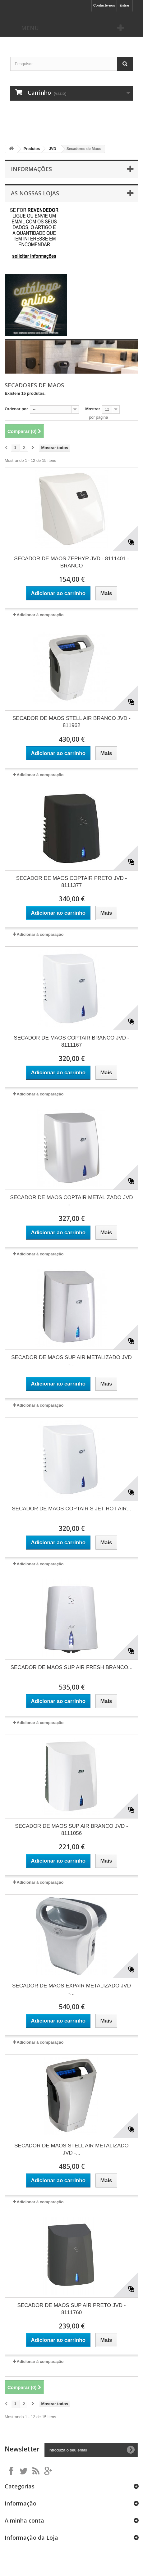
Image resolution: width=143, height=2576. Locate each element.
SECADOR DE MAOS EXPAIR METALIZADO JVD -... (71, 1989)
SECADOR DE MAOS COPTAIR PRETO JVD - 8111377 (71, 881)
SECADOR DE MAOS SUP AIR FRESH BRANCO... (72, 1667)
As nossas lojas (35, 193)
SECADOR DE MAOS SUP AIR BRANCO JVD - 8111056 (71, 1829)
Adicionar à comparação (40, 614)
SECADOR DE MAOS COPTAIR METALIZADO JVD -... (71, 1201)
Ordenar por (16, 409)
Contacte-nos (104, 5)
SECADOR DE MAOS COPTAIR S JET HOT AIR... (71, 1509)
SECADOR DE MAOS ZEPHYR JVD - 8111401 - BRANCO (71, 562)
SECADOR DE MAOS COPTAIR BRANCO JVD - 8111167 (71, 1041)
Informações (31, 169)
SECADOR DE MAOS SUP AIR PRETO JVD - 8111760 (71, 2308)
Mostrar (92, 409)
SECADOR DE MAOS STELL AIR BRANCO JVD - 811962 (71, 721)
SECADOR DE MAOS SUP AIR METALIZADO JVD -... (71, 1361)
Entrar (124, 5)
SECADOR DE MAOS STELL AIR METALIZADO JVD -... (71, 2149)
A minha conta (24, 2520)
